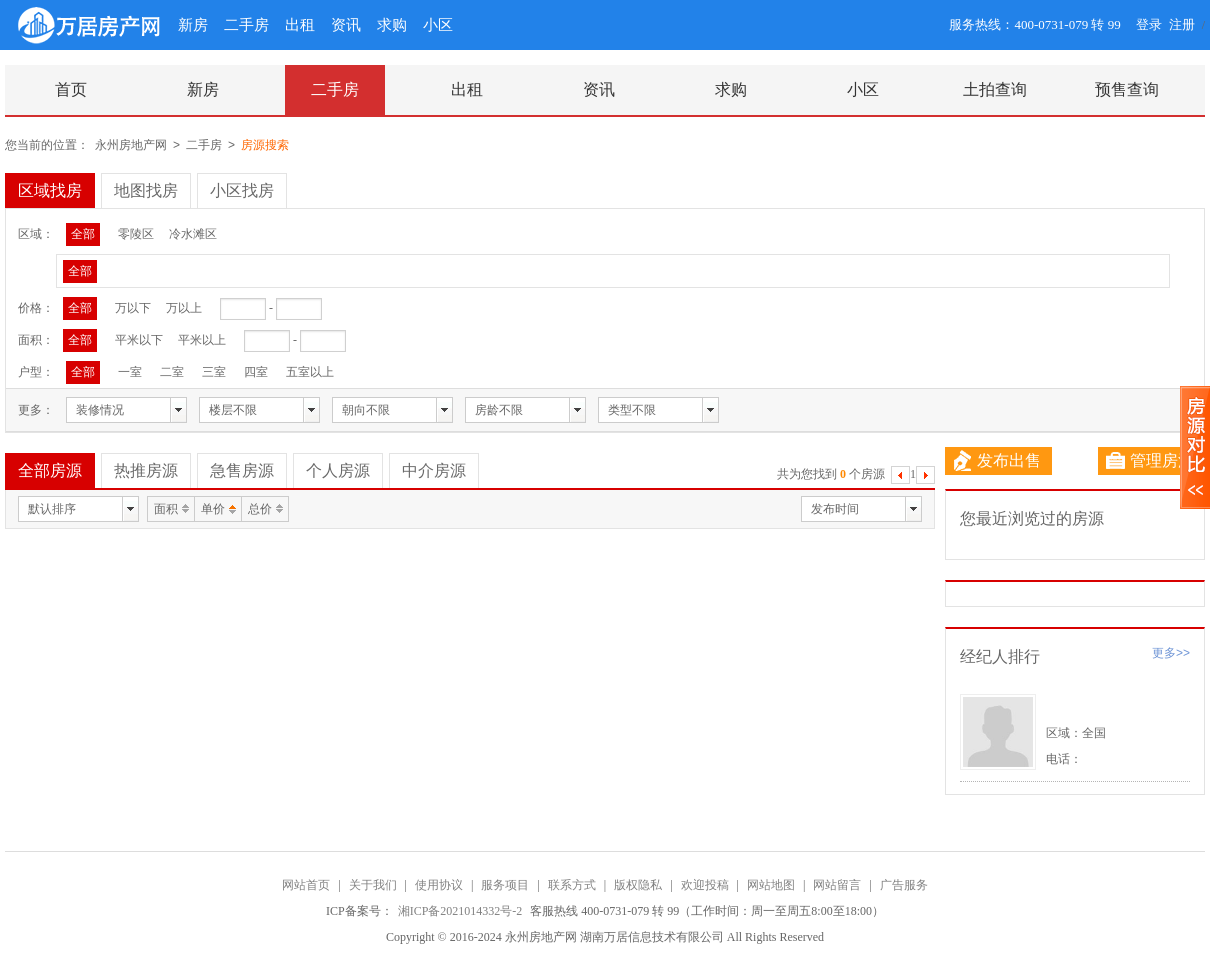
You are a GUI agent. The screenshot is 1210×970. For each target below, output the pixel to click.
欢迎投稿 (705, 885)
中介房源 (434, 470)
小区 (438, 25)
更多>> (1171, 653)
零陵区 (136, 234)
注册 (1182, 24)
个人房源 (338, 470)
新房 (193, 25)
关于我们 (373, 885)
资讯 (346, 25)
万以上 (184, 308)
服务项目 (505, 885)
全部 (83, 234)
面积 (166, 509)
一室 (130, 372)
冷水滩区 (193, 234)
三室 (214, 372)
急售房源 (242, 470)
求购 (392, 25)
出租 (300, 25)
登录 (1149, 24)
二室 (172, 372)
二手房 (246, 25)
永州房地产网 (131, 145)
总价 (260, 509)
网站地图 (771, 885)
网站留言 (837, 885)
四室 (256, 372)
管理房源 (1150, 461)
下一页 (925, 477)
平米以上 (202, 340)
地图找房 (146, 190)
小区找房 (242, 190)
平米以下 (139, 340)
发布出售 (997, 461)
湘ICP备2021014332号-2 (462, 911)
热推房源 (146, 470)
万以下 (133, 308)
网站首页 (306, 885)
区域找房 (50, 190)
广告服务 (904, 885)
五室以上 (310, 372)
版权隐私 (638, 885)
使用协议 (439, 885)
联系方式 (572, 885)
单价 (213, 509)
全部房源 (50, 470)
